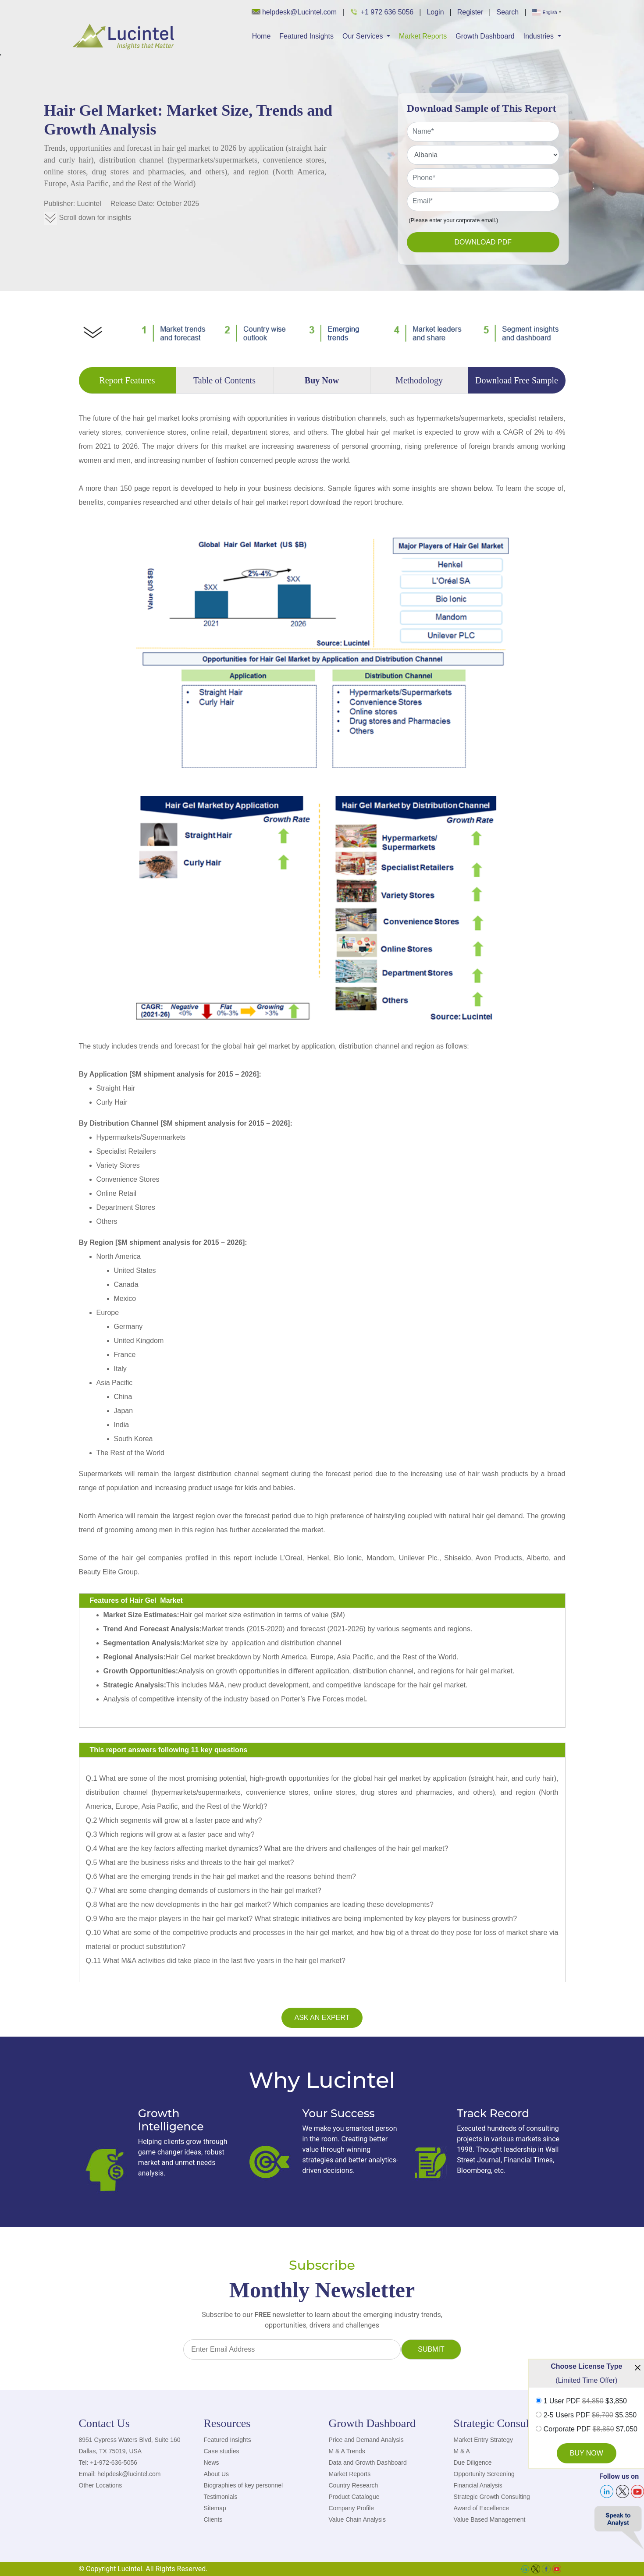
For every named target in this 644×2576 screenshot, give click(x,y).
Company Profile (351, 2508)
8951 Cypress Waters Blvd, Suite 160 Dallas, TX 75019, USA (130, 2445)
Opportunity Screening (484, 2473)
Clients (213, 2519)
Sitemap (215, 2508)
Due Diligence (473, 2462)
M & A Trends (347, 2451)
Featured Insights (306, 36)
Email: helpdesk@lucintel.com (120, 2473)
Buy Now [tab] (322, 380)
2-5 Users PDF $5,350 (590, 2415)
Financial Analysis (478, 2485)
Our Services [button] (363, 36)
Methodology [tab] (419, 380)
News (211, 2462)
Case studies (221, 2451)
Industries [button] (539, 36)
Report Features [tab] (127, 380)
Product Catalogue (354, 2496)
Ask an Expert (322, 2017)
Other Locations (100, 2485)
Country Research (353, 2485)
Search (507, 12)
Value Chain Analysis (357, 2519)
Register (470, 12)
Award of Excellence (481, 2508)
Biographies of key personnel (243, 2485)
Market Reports (423, 36)
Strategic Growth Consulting (492, 2496)
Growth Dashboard (484, 36)
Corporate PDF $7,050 (590, 2429)
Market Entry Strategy (483, 2439)
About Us (216, 2473)
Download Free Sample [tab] (516, 380)
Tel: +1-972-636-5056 (108, 2462)
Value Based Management (490, 2519)
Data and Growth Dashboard (368, 2462)
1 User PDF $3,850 (585, 2401)
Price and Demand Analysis (366, 2439)
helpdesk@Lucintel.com (294, 12)
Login (435, 12)
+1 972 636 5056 (381, 11)
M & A (462, 2451)
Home (261, 36)
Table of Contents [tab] (224, 380)
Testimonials (221, 2496)
